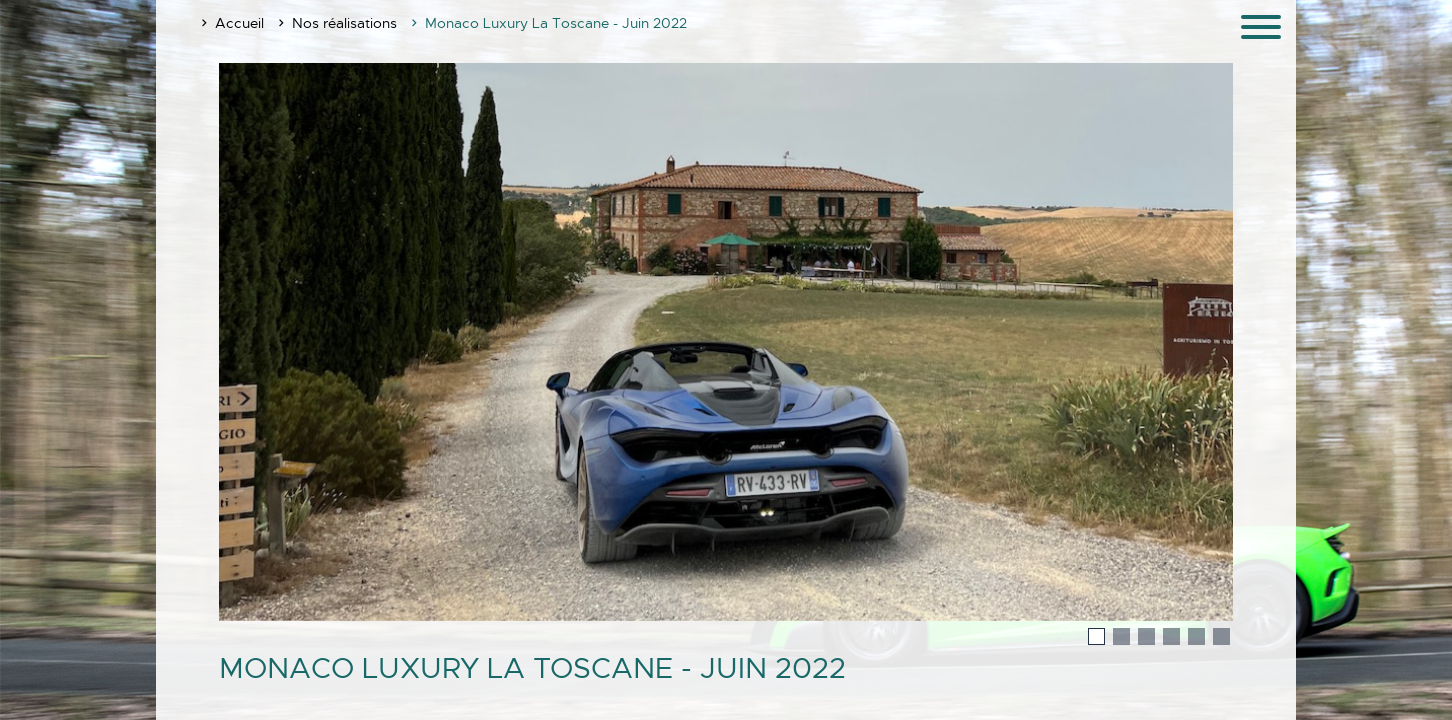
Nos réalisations (344, 23)
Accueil (239, 23)
